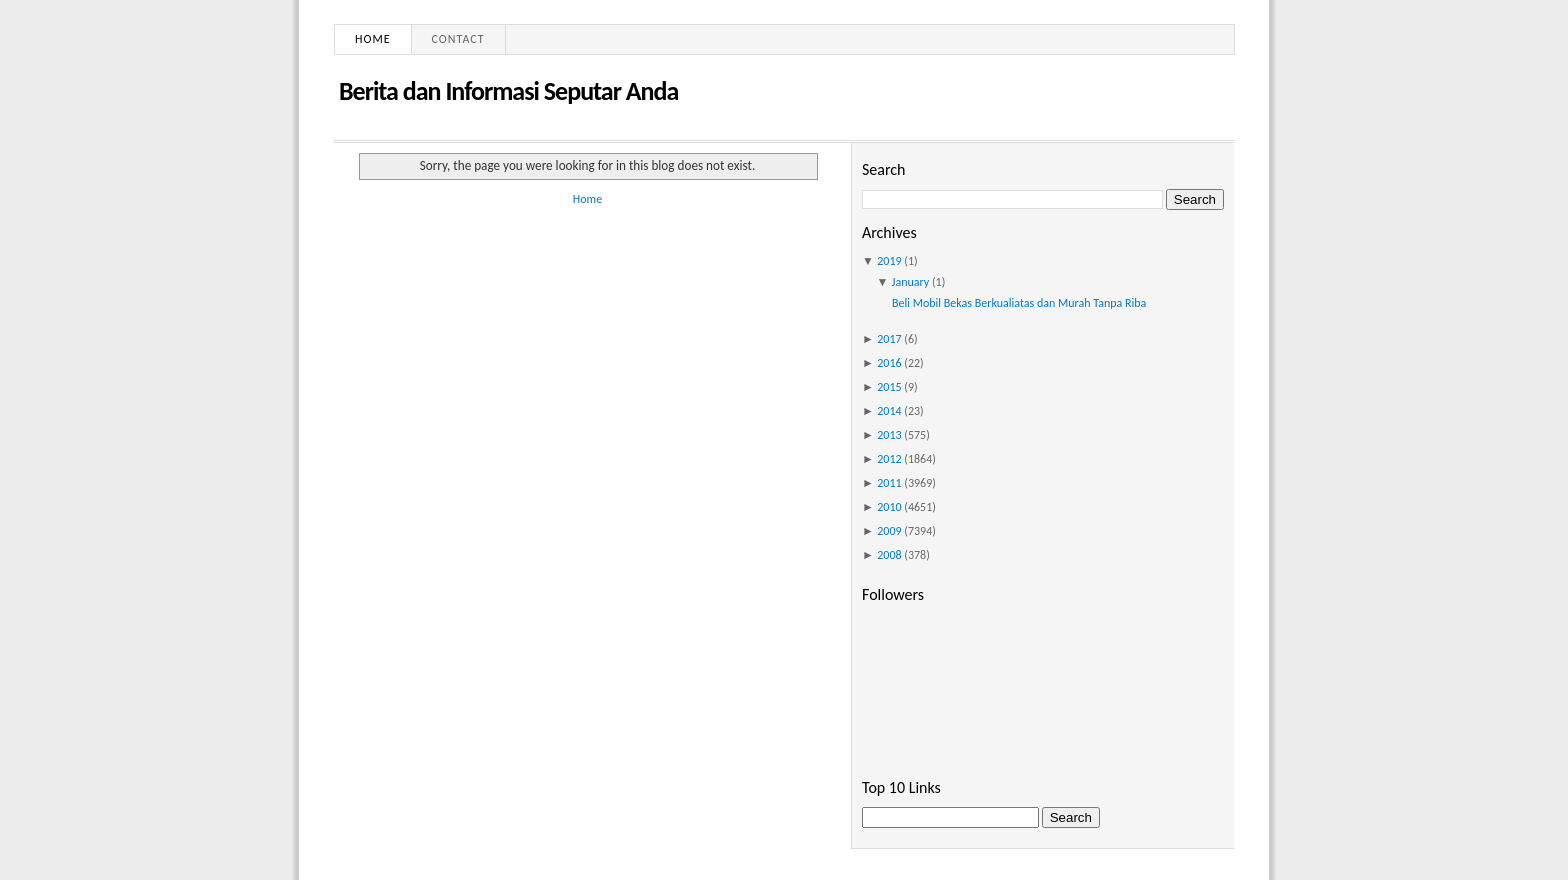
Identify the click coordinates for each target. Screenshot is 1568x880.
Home (373, 39)
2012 (889, 459)
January (911, 282)
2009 (889, 531)
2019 (889, 261)
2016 (889, 363)
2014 (889, 411)
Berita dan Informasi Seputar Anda (508, 91)
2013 (889, 435)
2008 (889, 555)
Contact (458, 39)
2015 (889, 387)
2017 (889, 339)
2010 (889, 507)
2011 (889, 483)
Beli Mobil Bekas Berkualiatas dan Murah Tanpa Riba (1019, 303)
